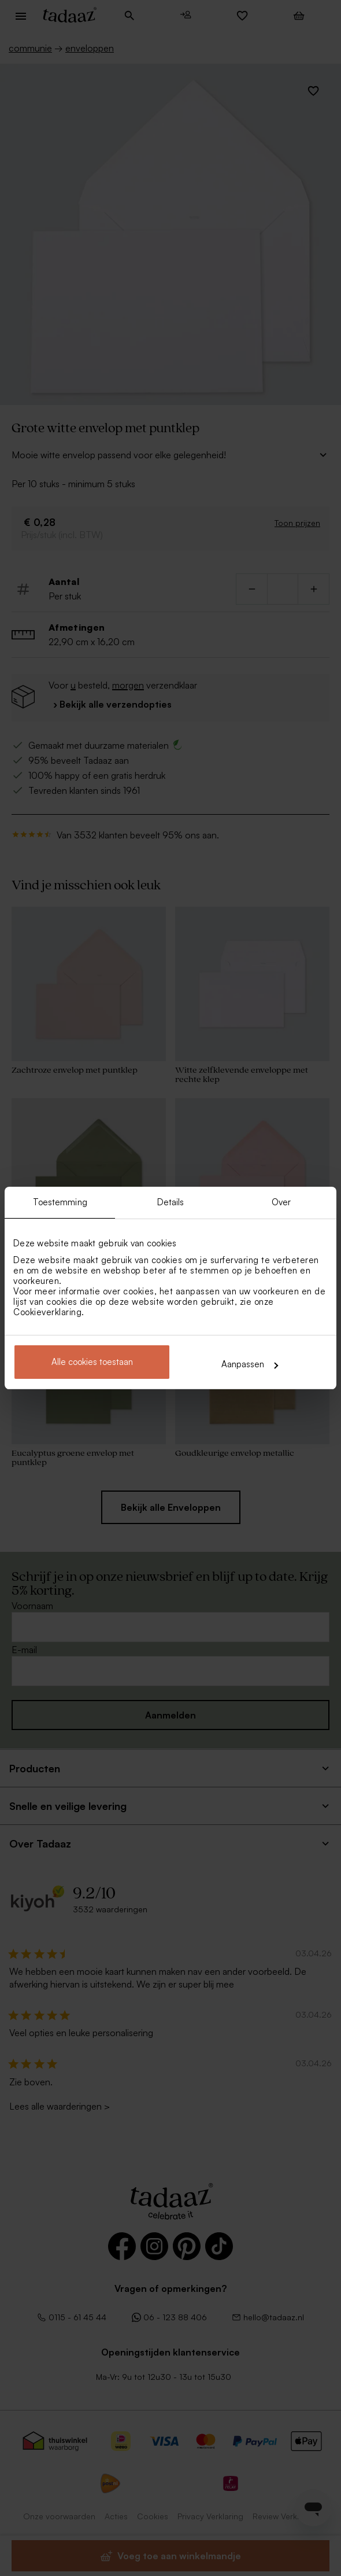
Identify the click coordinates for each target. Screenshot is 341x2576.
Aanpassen (249, 1364)
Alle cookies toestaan (92, 1361)
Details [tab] (170, 1202)
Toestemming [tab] (60, 1202)
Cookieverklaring (47, 1312)
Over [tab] (281, 1202)
